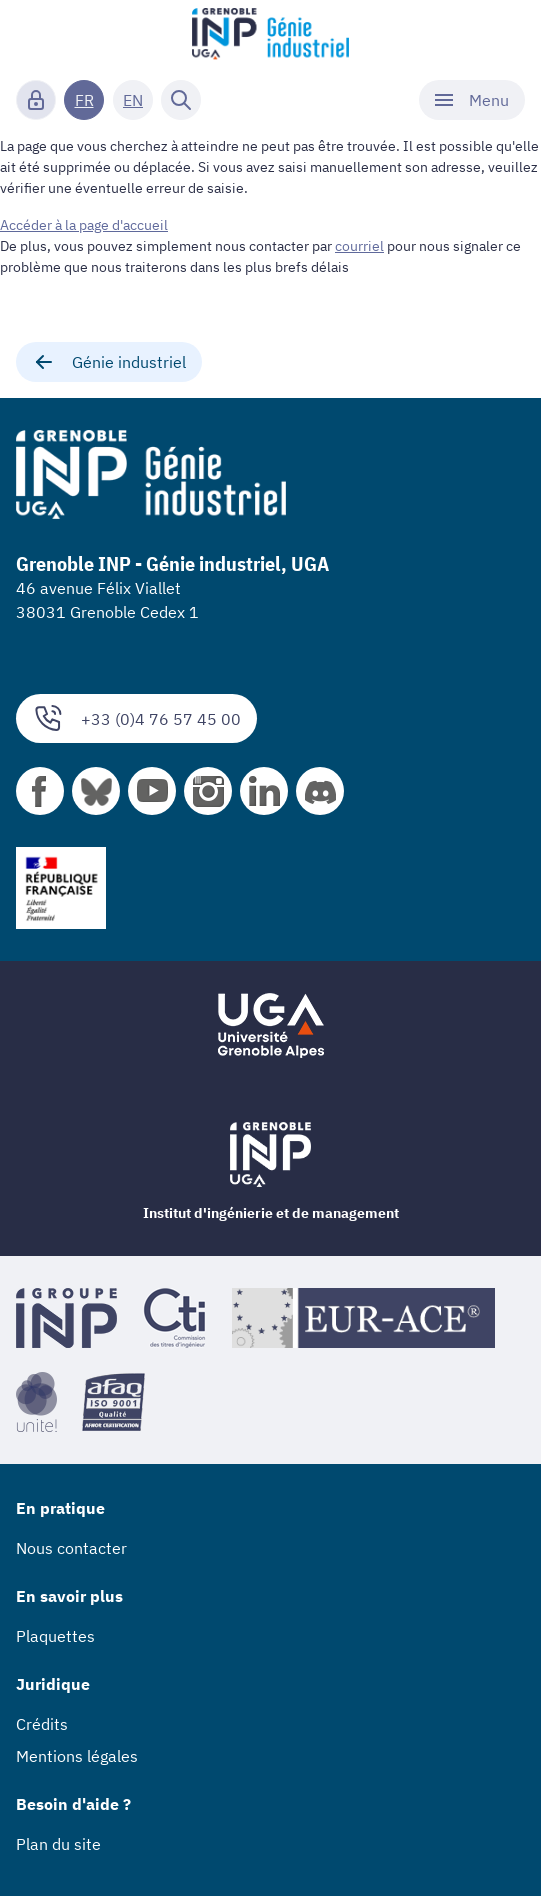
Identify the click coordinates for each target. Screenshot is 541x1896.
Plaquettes (55, 1636)
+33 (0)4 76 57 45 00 (136, 718)
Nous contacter (71, 1548)
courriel (359, 246)
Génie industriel (109, 362)
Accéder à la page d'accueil (84, 225)
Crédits (42, 1724)
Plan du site (58, 1844)
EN (133, 100)
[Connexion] (36, 100)
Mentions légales (77, 1756)
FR (84, 100)
